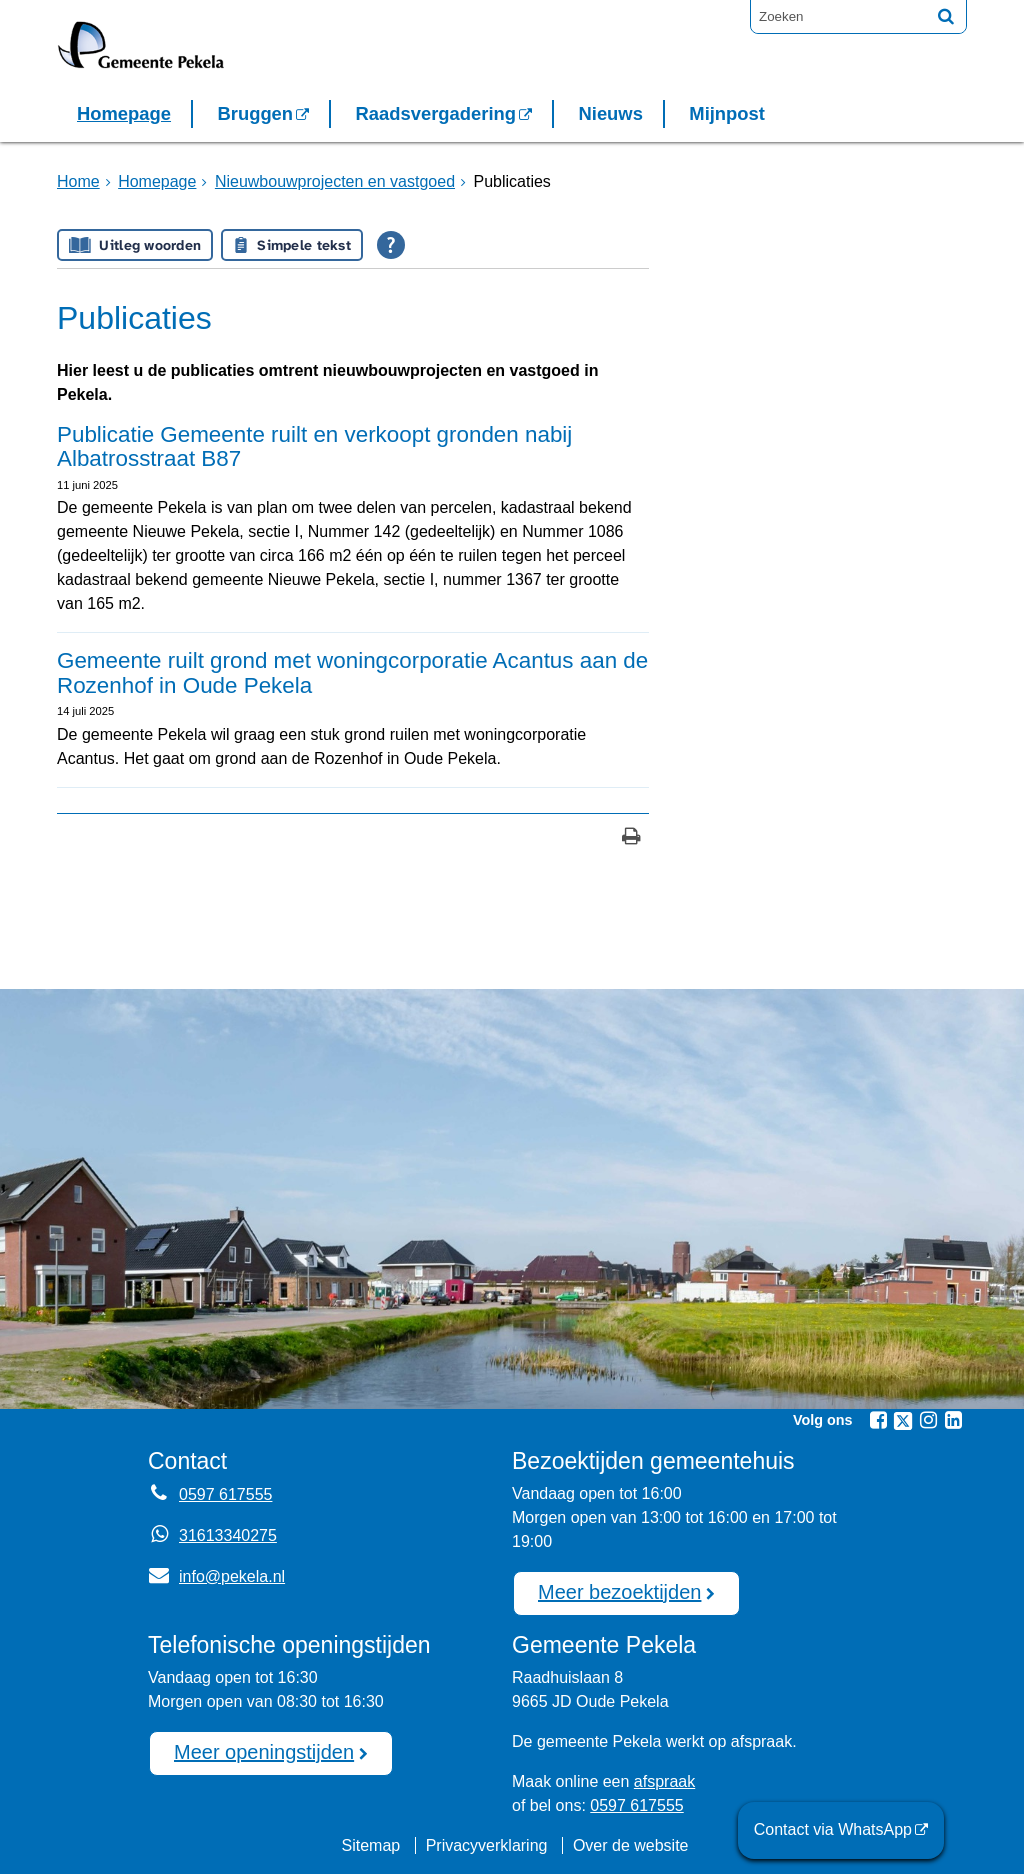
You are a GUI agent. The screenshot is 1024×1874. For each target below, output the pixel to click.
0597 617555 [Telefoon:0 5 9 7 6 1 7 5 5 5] (225, 1494)
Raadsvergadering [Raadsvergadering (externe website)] (436, 113)
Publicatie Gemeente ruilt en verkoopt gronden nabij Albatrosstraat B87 (314, 447)
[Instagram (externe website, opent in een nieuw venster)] (928, 1420)
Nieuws (610, 113)
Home (78, 181)
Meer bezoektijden (619, 1592)
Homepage (124, 113)
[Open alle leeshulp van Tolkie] (391, 245)
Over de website (631, 1845)
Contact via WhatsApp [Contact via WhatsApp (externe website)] (833, 1829)
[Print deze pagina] (631, 838)
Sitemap (370, 1845)
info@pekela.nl (216, 1576)
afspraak (664, 1781)
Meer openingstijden (264, 1752)
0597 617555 (636, 1805)
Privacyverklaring (487, 1845)
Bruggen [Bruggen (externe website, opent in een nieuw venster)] (255, 113)
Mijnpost (727, 113)
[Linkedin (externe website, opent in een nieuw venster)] (953, 1420)
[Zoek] (946, 16)
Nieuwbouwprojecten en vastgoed (335, 181)
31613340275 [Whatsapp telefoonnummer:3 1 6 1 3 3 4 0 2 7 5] (228, 1535)
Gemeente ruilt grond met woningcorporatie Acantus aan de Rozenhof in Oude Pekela (352, 673)
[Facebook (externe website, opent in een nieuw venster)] (878, 1420)
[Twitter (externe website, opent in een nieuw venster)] (903, 1421)
